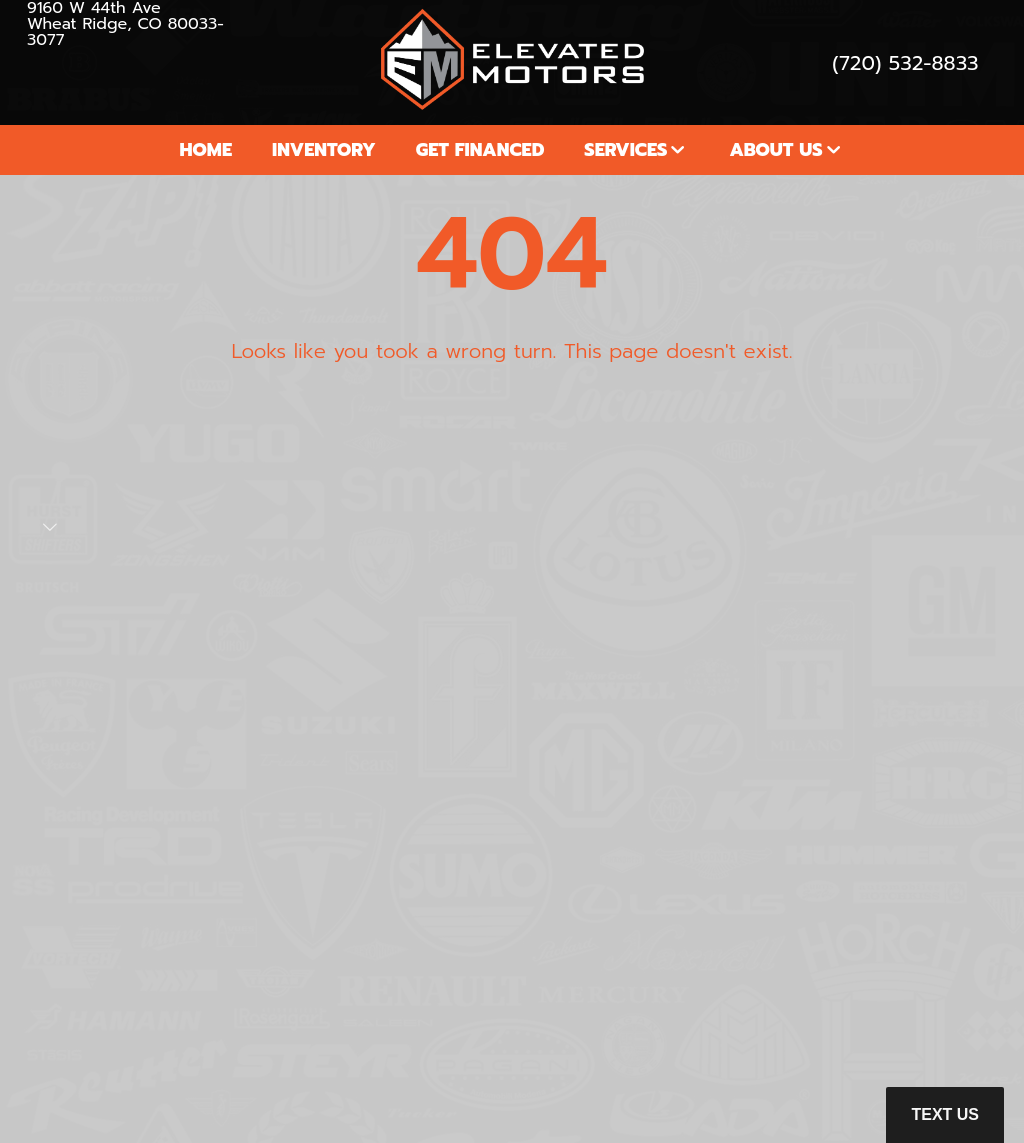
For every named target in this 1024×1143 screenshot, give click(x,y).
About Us (775, 150)
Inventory (324, 150)
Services (625, 150)
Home (205, 150)
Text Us (945, 1114)
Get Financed (480, 150)
